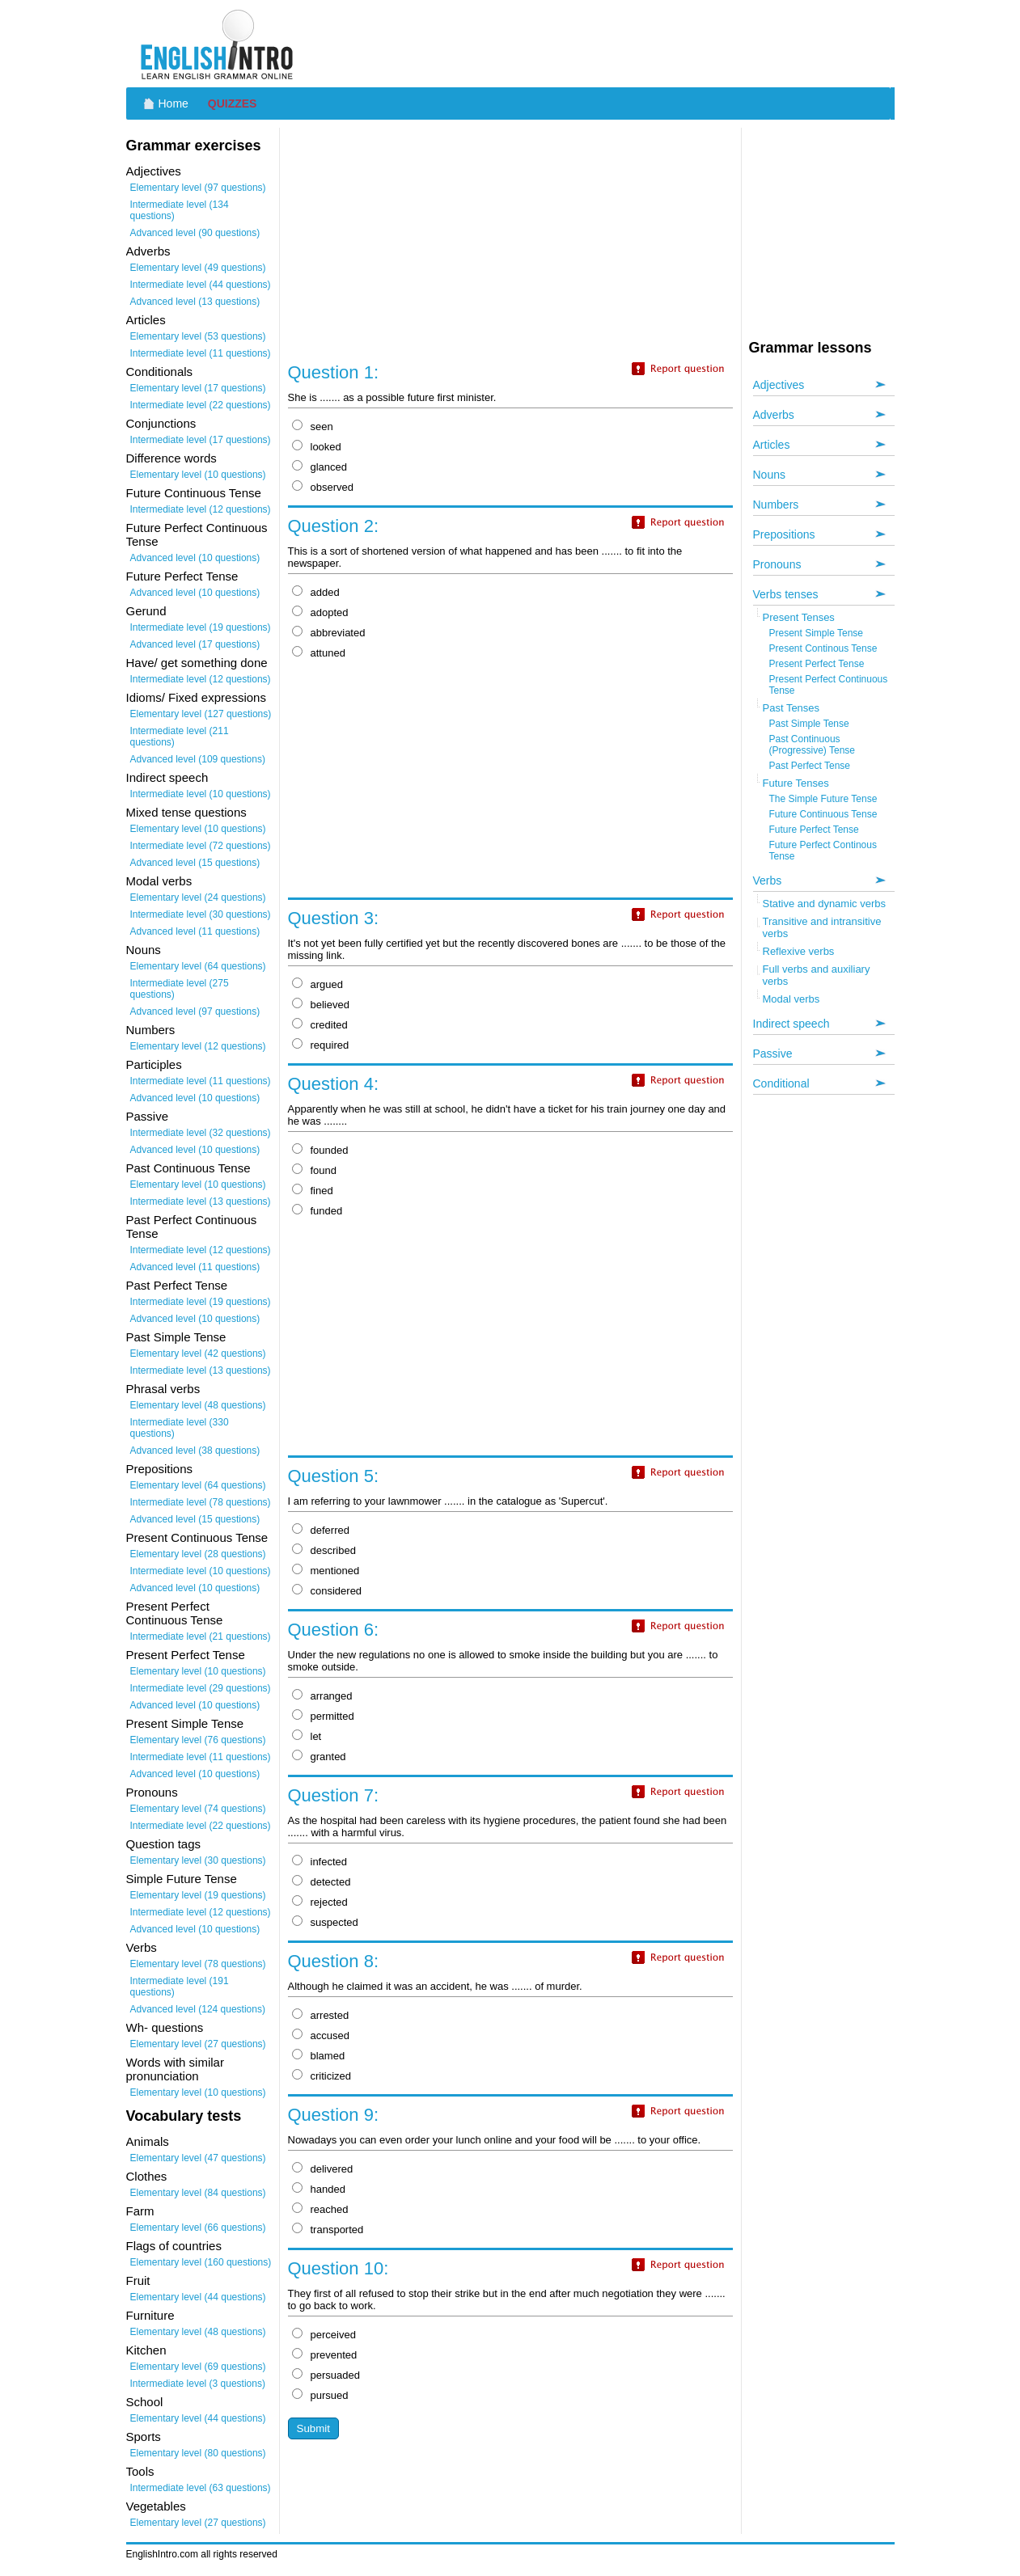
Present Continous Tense (823, 648)
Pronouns (777, 564)
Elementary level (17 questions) (198, 388)
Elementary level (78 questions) (198, 1964)
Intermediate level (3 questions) (197, 2383)
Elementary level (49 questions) (198, 267)
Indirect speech (791, 1023)
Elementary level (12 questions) (198, 1046)
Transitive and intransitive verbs (822, 927)
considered (327, 1591)
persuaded (326, 2375)
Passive (773, 1053)
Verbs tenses (786, 594)
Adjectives (779, 384)
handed (318, 2189)
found (314, 1170)
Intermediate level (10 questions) (200, 794)
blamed (318, 2056)
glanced (320, 467)
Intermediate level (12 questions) (200, 509)
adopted (320, 612)
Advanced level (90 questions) (195, 233)
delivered (322, 2169)
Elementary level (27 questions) (198, 2044)
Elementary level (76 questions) (198, 1740)
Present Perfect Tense (817, 663)
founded (320, 1150)
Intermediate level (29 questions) (200, 1688)
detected (321, 1882)
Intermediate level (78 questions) (200, 1502)
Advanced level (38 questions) (195, 1450)
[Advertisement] (600, 44)
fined (312, 1191)
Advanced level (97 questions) (195, 1011)
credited (320, 1025)
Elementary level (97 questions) (198, 187)
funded (317, 1211)
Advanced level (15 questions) (195, 862)
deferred (320, 1530)
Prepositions (784, 534)
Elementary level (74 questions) (198, 1808)
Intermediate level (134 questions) (179, 210)
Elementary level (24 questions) (198, 897)
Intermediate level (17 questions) (200, 440)
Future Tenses (796, 783)
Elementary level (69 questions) (198, 2366)
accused (320, 2035)
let (307, 1736)
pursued (320, 2395)
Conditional (781, 1083)
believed (320, 1005)
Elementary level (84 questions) (198, 2192)
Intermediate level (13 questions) (200, 1201)
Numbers (776, 504)
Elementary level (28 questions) (198, 1554)
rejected (320, 1902)
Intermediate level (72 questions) (200, 845)
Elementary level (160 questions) (201, 2262)
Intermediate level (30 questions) (200, 914)
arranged (322, 1696)
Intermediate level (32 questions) (200, 1132)
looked (316, 447)
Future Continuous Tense (823, 814)
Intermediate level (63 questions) (200, 2488)
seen (312, 426)
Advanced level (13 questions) (195, 301)
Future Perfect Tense (814, 829)
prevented (325, 2355)
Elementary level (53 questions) (198, 336)
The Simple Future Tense (823, 798)
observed (322, 487)
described (324, 1550)
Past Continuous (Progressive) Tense (812, 744)
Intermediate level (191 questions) (179, 1986)
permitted (323, 1716)
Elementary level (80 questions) (198, 2453)
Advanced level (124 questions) (197, 2009)
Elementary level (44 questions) (198, 2297)
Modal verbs (791, 999)
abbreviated (329, 633)
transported (328, 2229)
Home (173, 103)
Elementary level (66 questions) (198, 2227)
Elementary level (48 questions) (198, 1405)
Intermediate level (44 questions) (200, 284)
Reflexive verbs (799, 951)
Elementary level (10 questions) (198, 474)
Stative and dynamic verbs (824, 903)
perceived (324, 2335)
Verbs (767, 880)
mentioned (326, 1571)
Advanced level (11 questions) (195, 931)
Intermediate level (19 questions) (200, 627)
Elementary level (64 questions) (198, 966)
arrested (320, 2015)
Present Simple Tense (816, 633)
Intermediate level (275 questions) (179, 989)
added (316, 592)
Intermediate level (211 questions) (179, 736)
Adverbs (773, 414)
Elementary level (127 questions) (201, 714)
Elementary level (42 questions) (198, 1353)
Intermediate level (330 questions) (179, 1428)
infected (320, 1862)
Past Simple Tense (809, 723)
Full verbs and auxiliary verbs (816, 975)
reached (320, 2209)
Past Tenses (791, 708)
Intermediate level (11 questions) (200, 353)
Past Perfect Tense (810, 765)
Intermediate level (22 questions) (200, 405)
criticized (322, 2076)
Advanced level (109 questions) (197, 759)
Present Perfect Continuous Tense (828, 685)
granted (319, 1756)
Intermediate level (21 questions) (200, 1636)
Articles (771, 444)
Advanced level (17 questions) (195, 644)
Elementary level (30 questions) (198, 1860)
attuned (318, 653)
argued (317, 984)
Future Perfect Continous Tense (823, 850)
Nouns (769, 474)
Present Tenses (799, 617)
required (320, 1045)
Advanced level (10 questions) (195, 558)
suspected (325, 1922)
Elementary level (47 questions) (198, 2158)
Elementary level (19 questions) (198, 1895)
